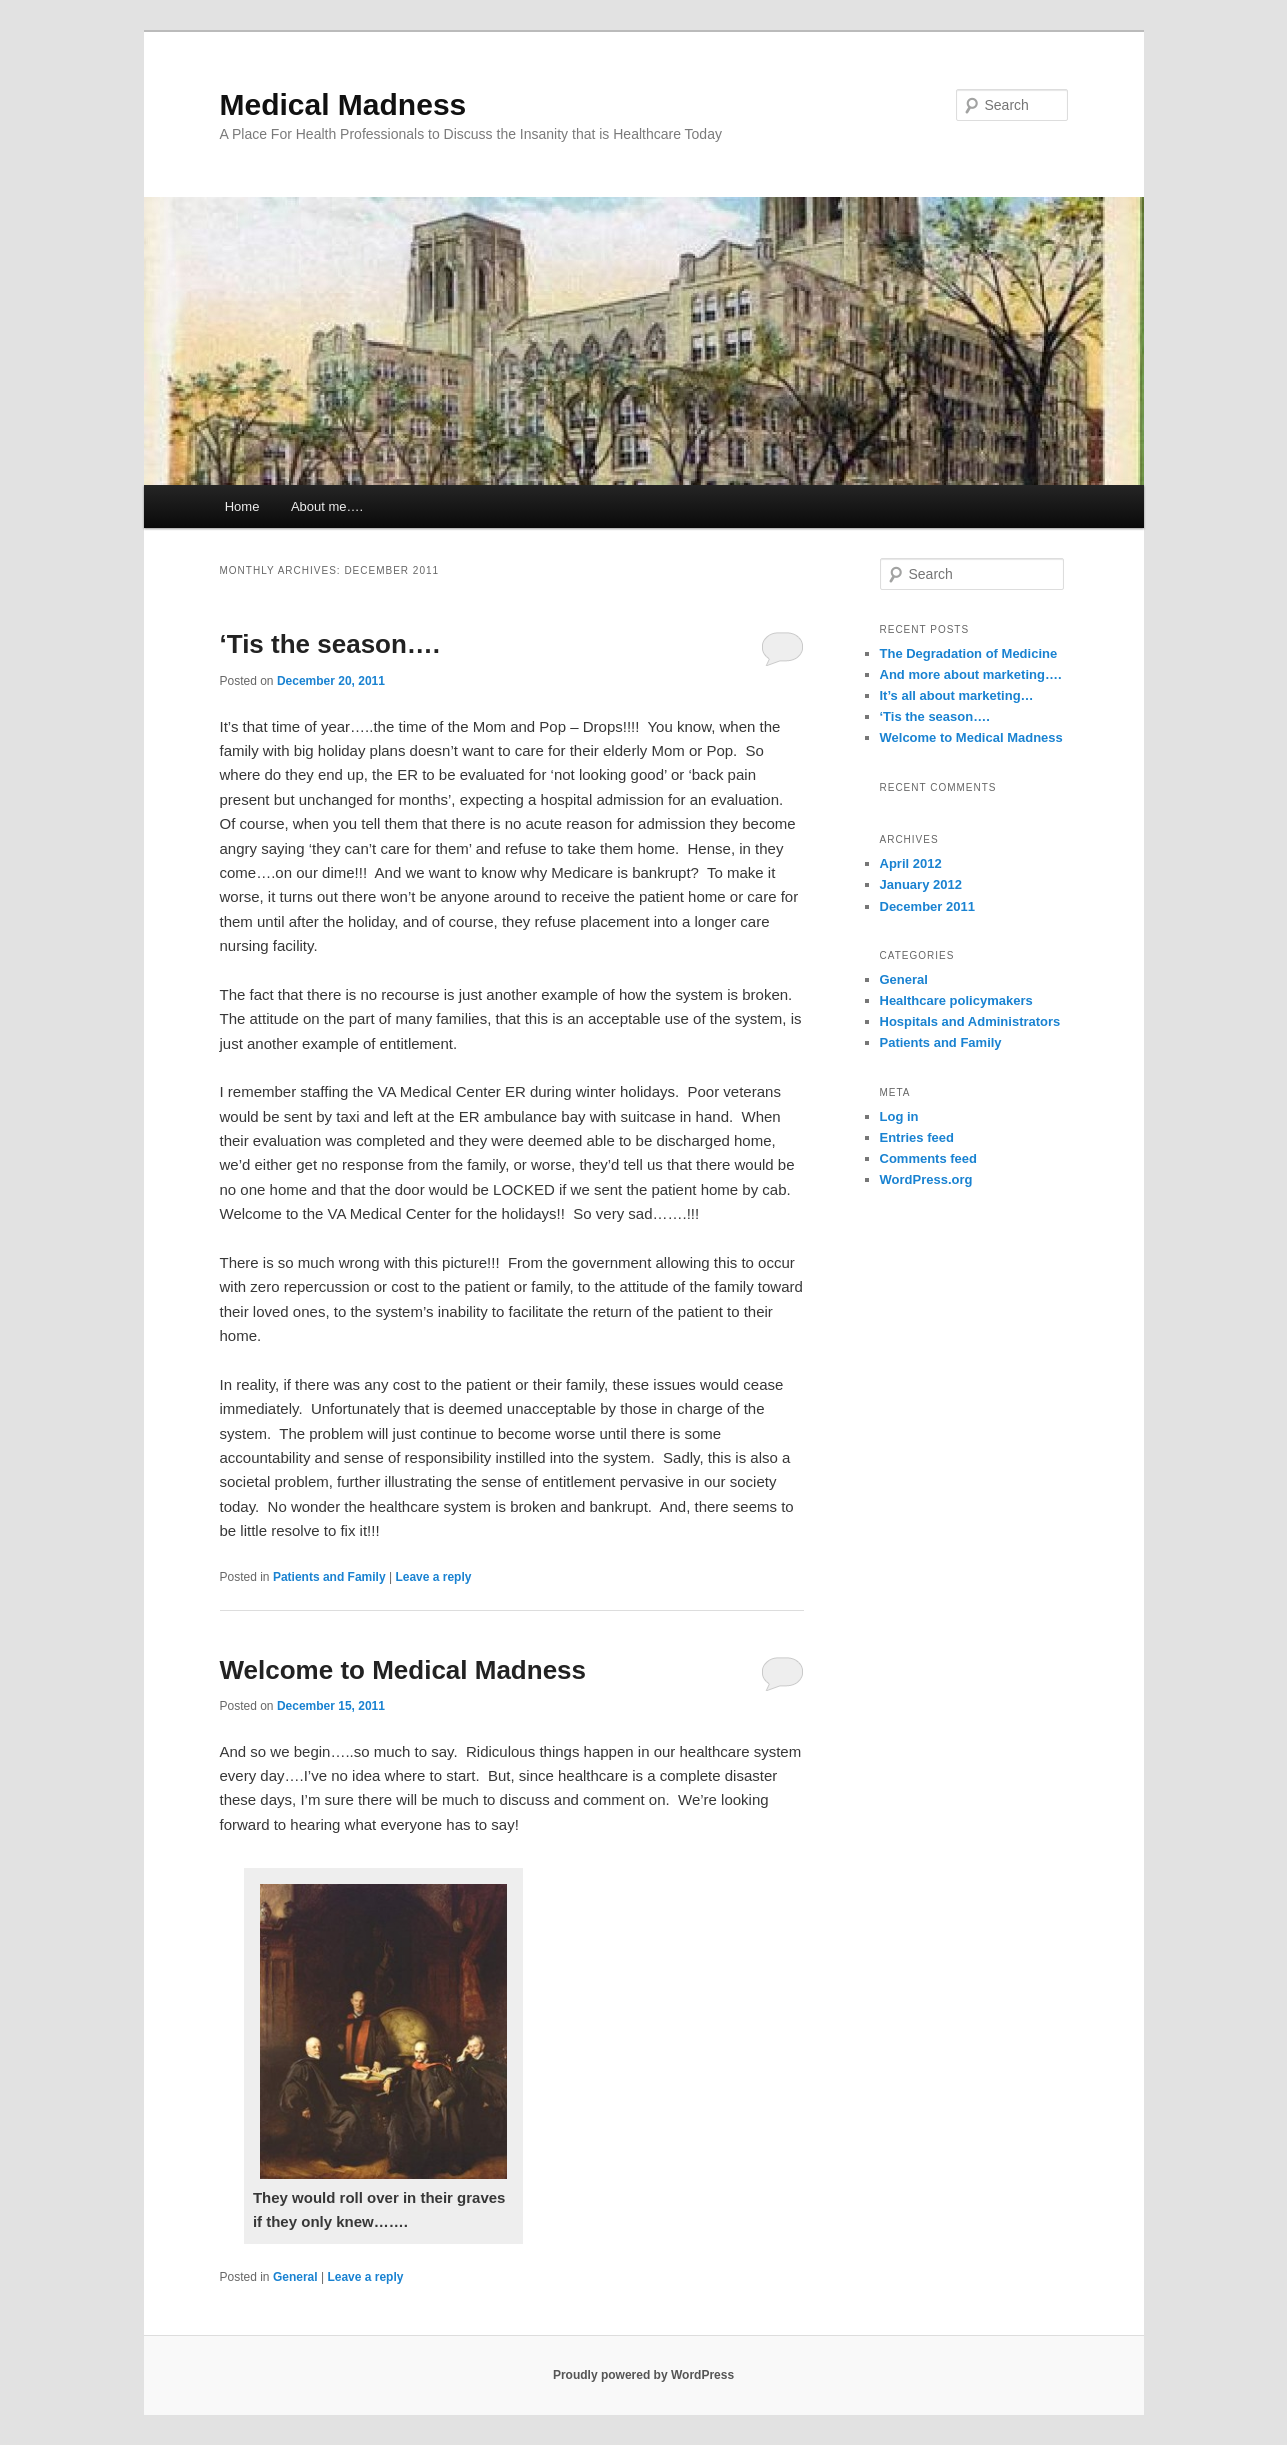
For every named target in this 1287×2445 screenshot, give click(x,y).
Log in (899, 1116)
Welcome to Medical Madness (403, 1670)
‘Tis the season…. (330, 644)
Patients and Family (329, 1577)
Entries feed (917, 1137)
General (295, 2277)
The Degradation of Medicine (969, 653)
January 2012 (921, 884)
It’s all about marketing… (957, 695)
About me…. (327, 506)
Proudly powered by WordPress (643, 2375)
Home (242, 506)
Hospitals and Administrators (970, 1021)
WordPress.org (926, 1179)
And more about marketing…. (971, 674)
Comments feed (929, 1158)
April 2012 (911, 863)
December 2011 (927, 906)
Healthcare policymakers (956, 1000)
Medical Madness (343, 104)
